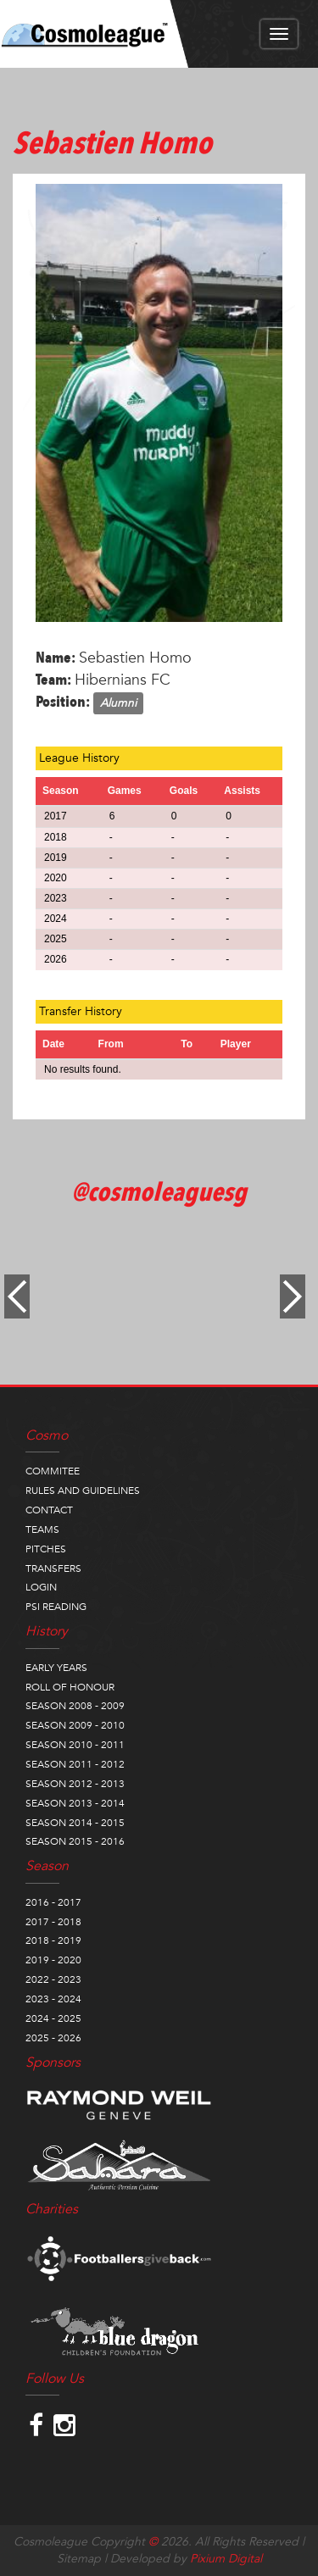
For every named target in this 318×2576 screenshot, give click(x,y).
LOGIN (41, 1587)
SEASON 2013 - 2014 (75, 1803)
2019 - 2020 (53, 1960)
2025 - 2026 (53, 2038)
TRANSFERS (53, 1568)
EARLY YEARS (56, 1667)
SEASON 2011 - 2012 (75, 1764)
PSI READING (55, 1606)
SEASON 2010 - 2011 (75, 1745)
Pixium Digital (226, 2559)
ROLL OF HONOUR (69, 1687)
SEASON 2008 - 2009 (75, 1706)
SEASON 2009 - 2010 (75, 1725)
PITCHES (45, 1549)
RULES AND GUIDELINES (82, 1490)
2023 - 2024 (53, 1999)
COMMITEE (52, 1471)
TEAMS (42, 1529)
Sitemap (79, 2559)
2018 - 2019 (53, 1940)
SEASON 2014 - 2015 (75, 1822)
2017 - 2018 (53, 1922)
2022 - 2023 (53, 1979)
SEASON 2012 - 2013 (75, 1783)
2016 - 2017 (53, 1902)
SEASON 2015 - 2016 (75, 1841)
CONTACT (49, 1510)
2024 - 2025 (53, 2018)
